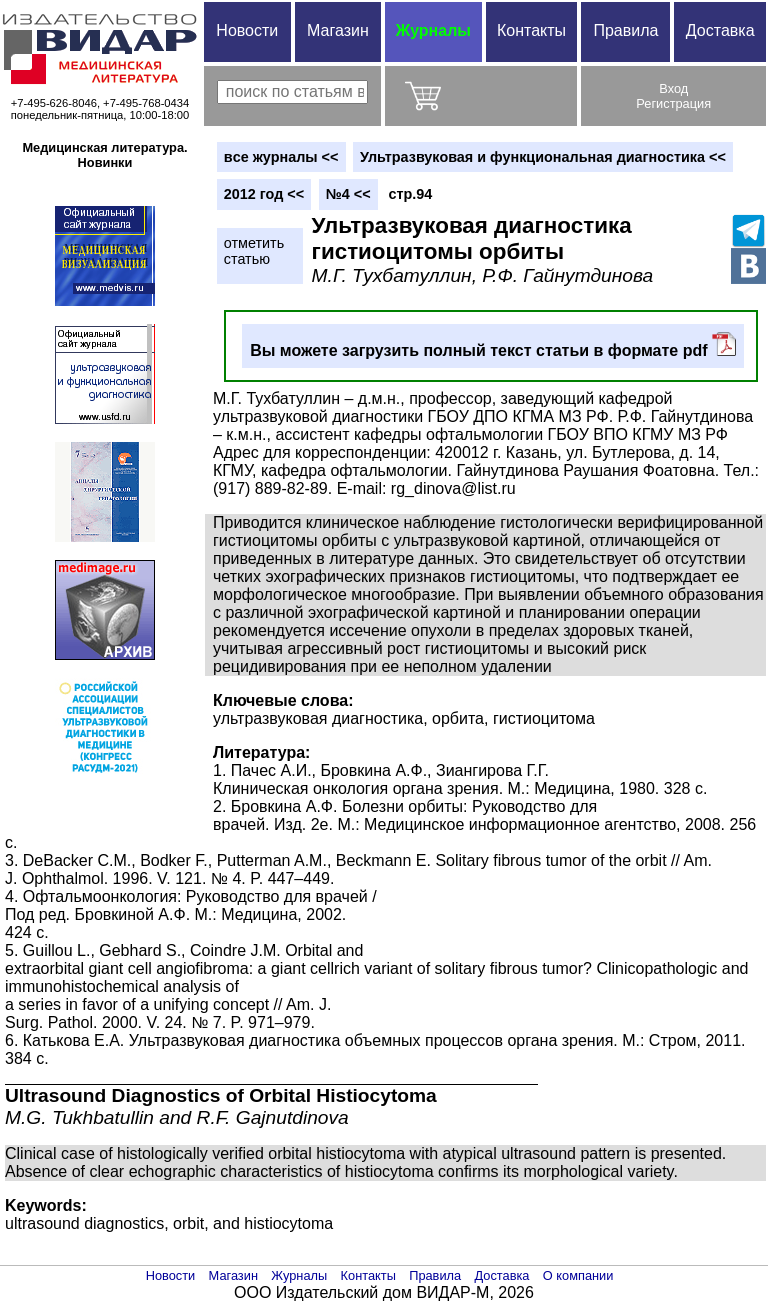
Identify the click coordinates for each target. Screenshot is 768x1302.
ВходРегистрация (673, 96)
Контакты (531, 30)
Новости (247, 30)
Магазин (338, 30)
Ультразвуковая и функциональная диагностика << (543, 157)
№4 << (348, 194)
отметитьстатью (254, 251)
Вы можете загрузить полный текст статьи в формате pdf (493, 345)
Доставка (720, 30)
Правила (625, 30)
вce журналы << (281, 157)
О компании (578, 1275)
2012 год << (264, 194)
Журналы (433, 30)
